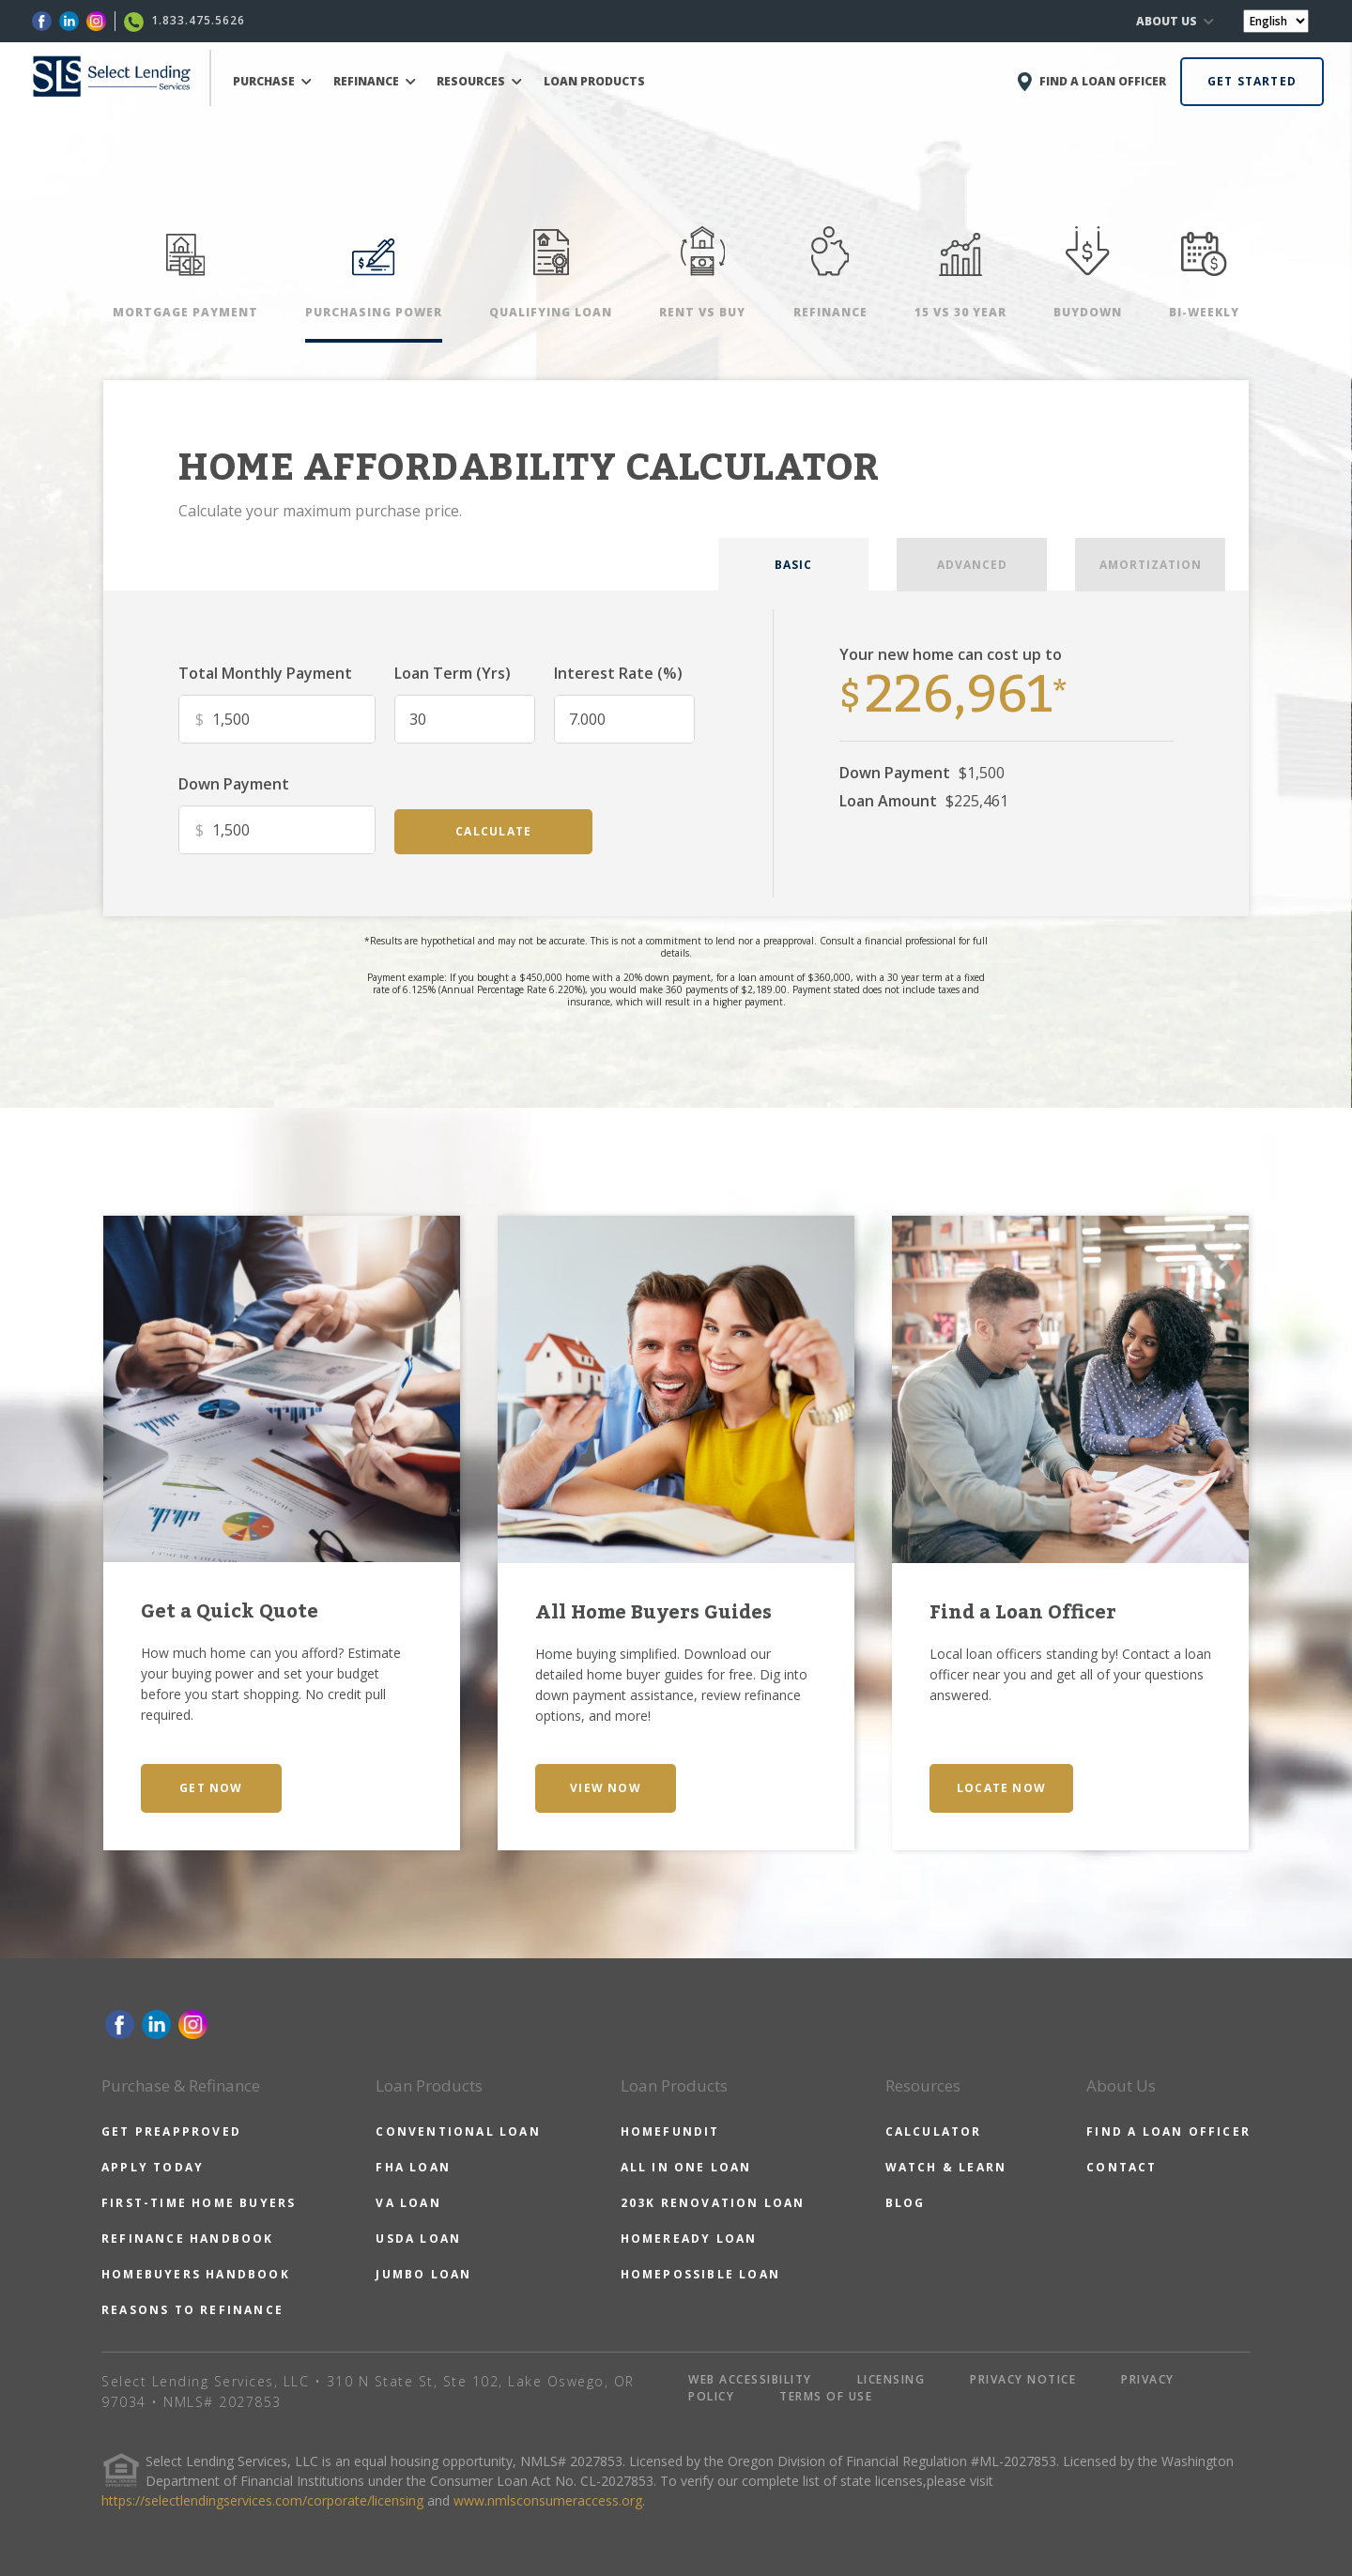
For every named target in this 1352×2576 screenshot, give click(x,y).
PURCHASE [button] (272, 81)
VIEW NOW (605, 1788)
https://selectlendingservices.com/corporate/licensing (262, 2500)
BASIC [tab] (793, 565)
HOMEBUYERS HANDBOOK (195, 2274)
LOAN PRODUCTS (594, 81)
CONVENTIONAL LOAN (458, 2131)
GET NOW (210, 1788)
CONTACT (1121, 2167)
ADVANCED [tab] (972, 565)
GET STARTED (1252, 81)
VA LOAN (408, 2203)
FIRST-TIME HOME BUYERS (198, 2203)
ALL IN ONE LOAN (686, 2167)
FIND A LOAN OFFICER (1168, 2131)
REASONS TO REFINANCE (192, 2310)
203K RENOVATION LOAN (713, 2203)
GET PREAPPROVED (171, 2131)
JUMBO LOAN (423, 2274)
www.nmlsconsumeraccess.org (547, 2500)
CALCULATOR (933, 2131)
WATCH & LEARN (946, 2167)
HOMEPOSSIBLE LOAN (700, 2274)
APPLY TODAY (152, 2167)
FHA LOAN (413, 2167)
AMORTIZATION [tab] (1150, 565)
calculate (493, 831)
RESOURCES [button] (479, 81)
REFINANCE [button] (374, 81)
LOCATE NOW (1001, 1788)
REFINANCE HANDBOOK (187, 2238)
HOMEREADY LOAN (689, 2238)
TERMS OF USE (825, 2396)
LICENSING (891, 2379)
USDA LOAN (418, 2238)
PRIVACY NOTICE (1023, 2379)
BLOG (905, 2203)
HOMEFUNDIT (670, 2131)
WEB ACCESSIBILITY (750, 2379)
